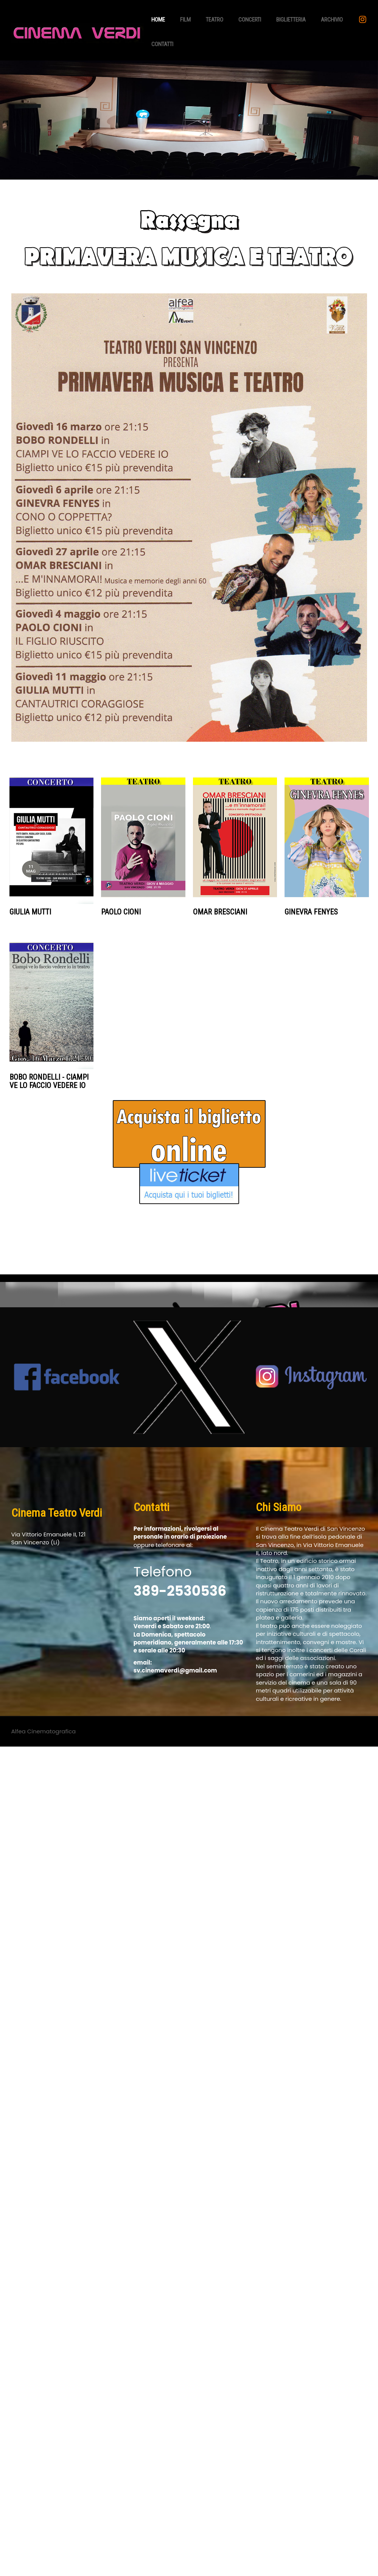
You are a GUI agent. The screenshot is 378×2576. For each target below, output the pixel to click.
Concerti (249, 19)
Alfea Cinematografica (43, 1731)
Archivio (332, 19)
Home (158, 19)
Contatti (162, 44)
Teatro (214, 19)
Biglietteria (291, 19)
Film (185, 19)
